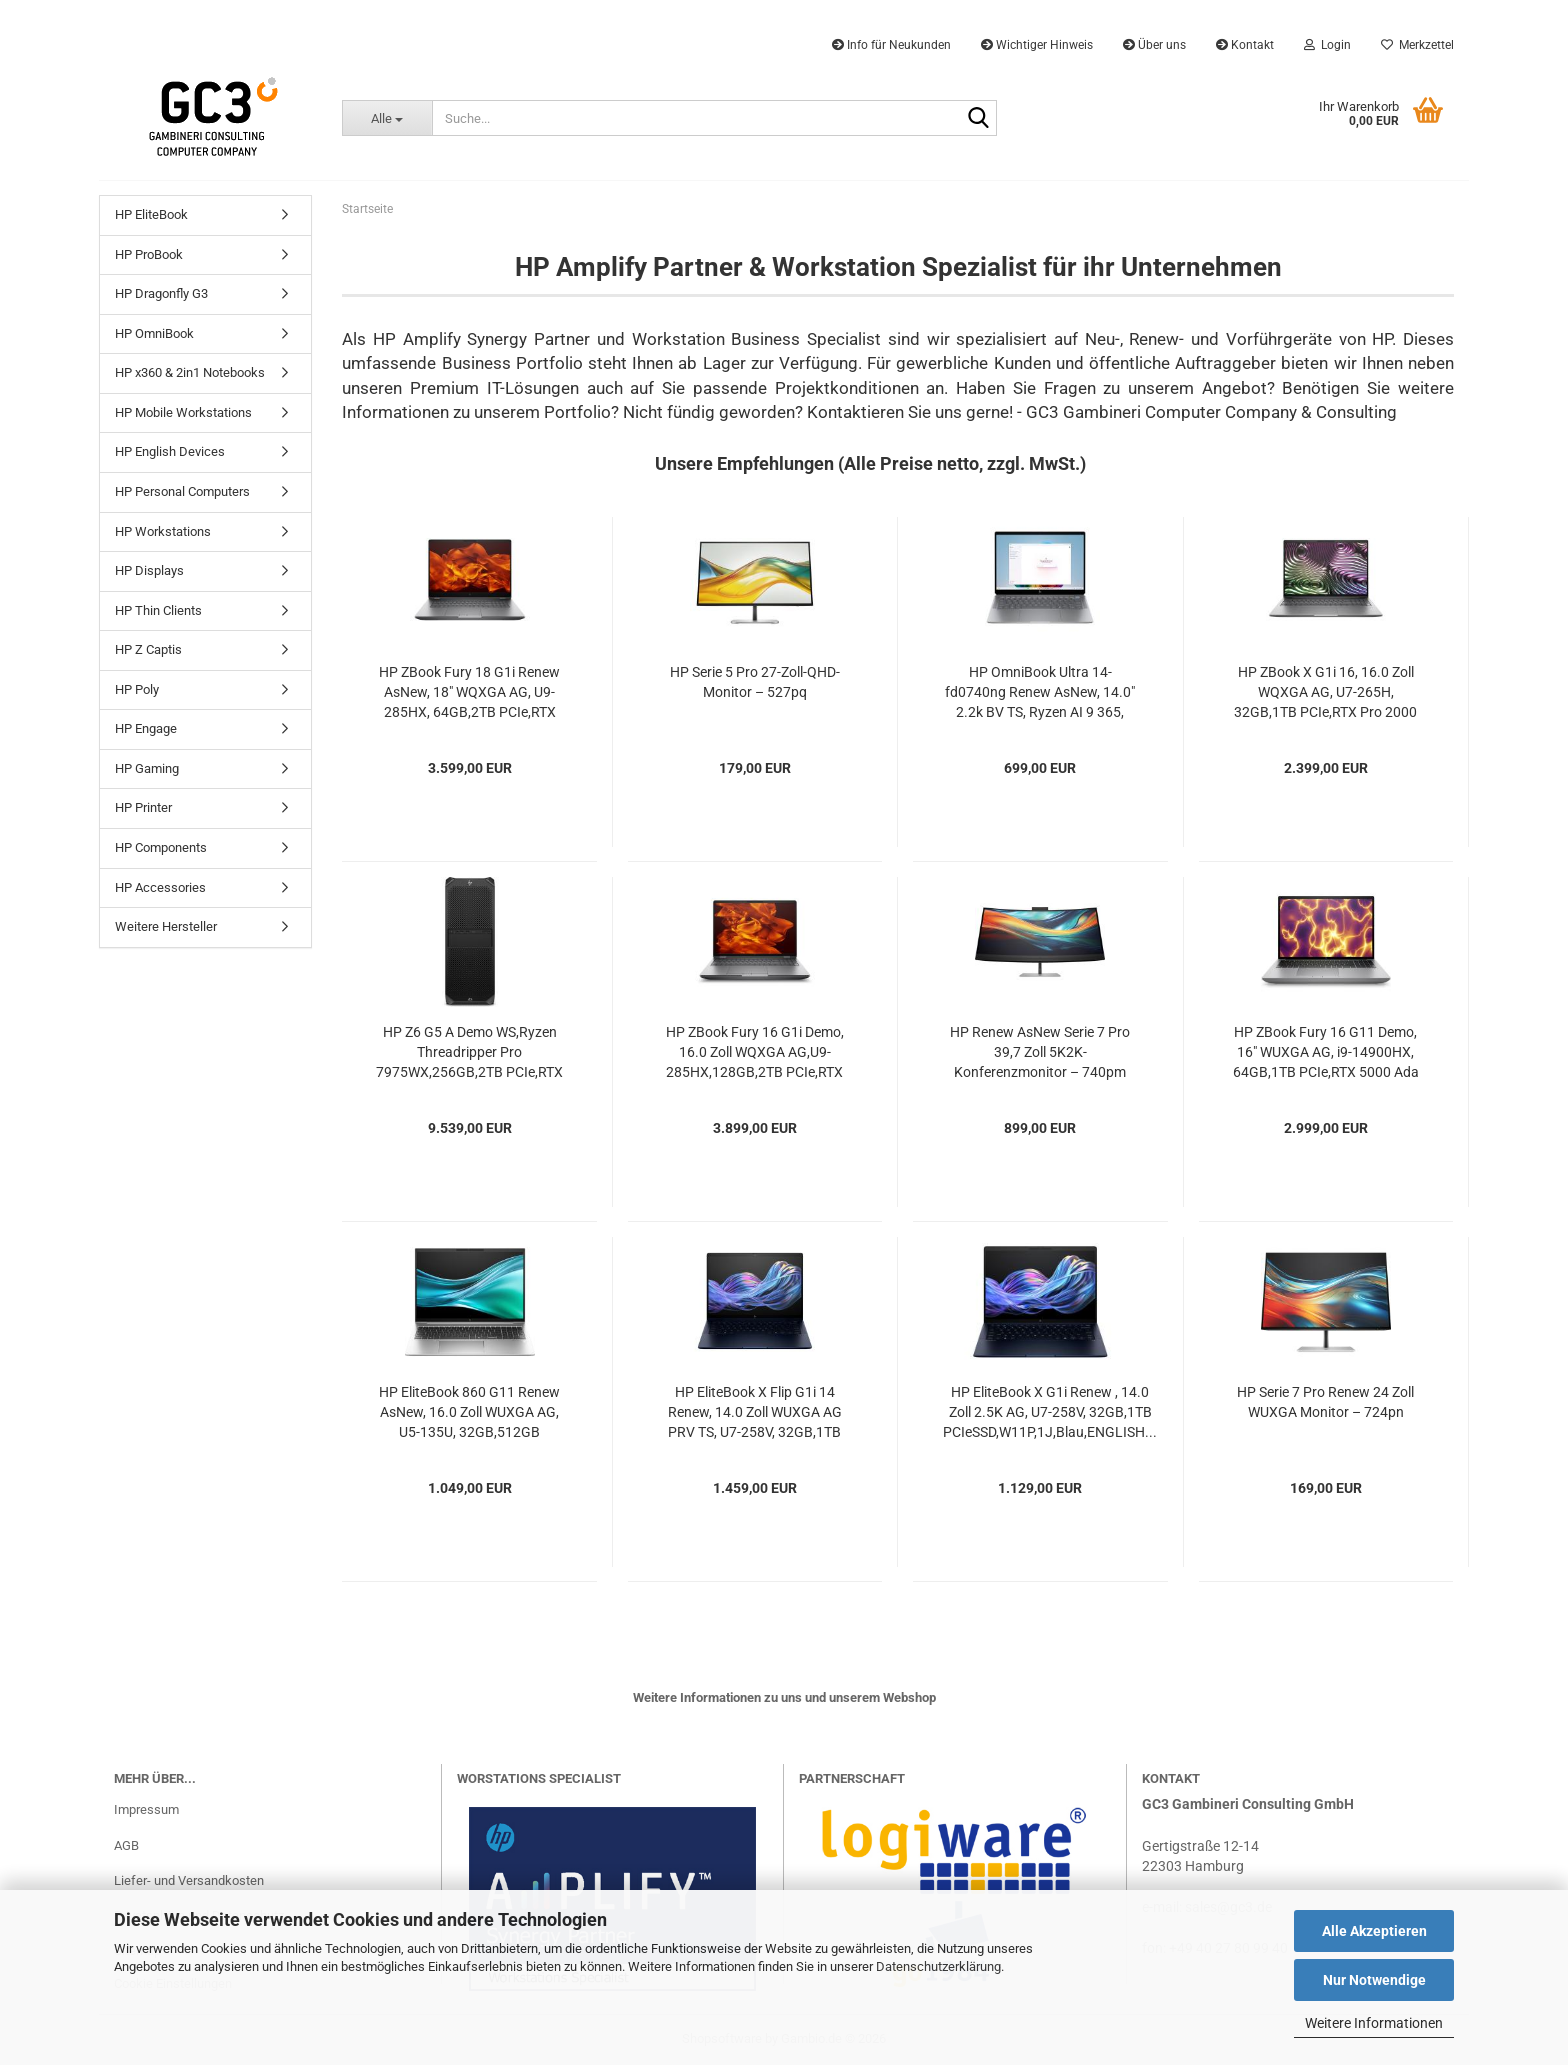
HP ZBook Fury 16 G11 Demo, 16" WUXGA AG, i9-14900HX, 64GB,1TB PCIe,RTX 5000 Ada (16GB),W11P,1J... (1326, 1053)
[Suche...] (386, 118)
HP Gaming (147, 768)
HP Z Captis (148, 649)
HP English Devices (170, 451)
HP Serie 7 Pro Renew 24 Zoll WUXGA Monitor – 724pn (1325, 1402)
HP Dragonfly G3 (161, 293)
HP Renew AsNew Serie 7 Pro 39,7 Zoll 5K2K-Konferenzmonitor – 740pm (1040, 1052)
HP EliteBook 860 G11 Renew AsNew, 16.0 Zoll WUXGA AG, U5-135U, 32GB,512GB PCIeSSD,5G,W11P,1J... (469, 1413)
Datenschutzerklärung (938, 1966)
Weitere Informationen (1374, 2023)
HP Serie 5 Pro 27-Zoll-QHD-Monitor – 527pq (755, 682)
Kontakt (1245, 45)
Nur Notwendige (1374, 1980)
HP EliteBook (151, 214)
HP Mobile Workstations (183, 412)
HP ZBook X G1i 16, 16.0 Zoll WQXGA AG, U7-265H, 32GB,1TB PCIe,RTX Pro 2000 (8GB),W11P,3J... (1325, 693)
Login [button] (1327, 45)
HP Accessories (160, 887)
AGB (126, 1845)
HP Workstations (163, 531)
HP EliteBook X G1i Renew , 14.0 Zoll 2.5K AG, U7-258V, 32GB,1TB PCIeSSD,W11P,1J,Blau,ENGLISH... (1050, 1412)
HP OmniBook (154, 333)
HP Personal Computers (182, 491)
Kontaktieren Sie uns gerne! (910, 412)
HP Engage (146, 728)
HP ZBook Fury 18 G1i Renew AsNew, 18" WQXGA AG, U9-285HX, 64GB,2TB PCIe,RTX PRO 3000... (469, 693)
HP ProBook (149, 254)
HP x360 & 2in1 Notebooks (190, 372)
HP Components (161, 847)
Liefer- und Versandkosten (189, 1880)
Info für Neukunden (891, 45)
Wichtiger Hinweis (1037, 45)
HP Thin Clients (158, 610)
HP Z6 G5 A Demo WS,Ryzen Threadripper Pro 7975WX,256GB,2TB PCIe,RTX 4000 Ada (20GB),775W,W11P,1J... (469, 1053)
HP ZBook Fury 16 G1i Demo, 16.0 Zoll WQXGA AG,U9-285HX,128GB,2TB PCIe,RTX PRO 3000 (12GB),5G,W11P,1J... (755, 1053)
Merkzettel (1417, 45)
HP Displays (149, 570)
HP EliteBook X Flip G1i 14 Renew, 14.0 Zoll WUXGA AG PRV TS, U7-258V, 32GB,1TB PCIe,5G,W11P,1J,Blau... (755, 1413)
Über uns (1154, 45)
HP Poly (137, 689)
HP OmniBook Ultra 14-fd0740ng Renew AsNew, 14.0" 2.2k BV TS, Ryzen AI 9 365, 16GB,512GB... (1040, 693)
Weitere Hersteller (166, 926)
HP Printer (143, 807)
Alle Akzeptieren (1374, 1931)
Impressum (146, 1809)
